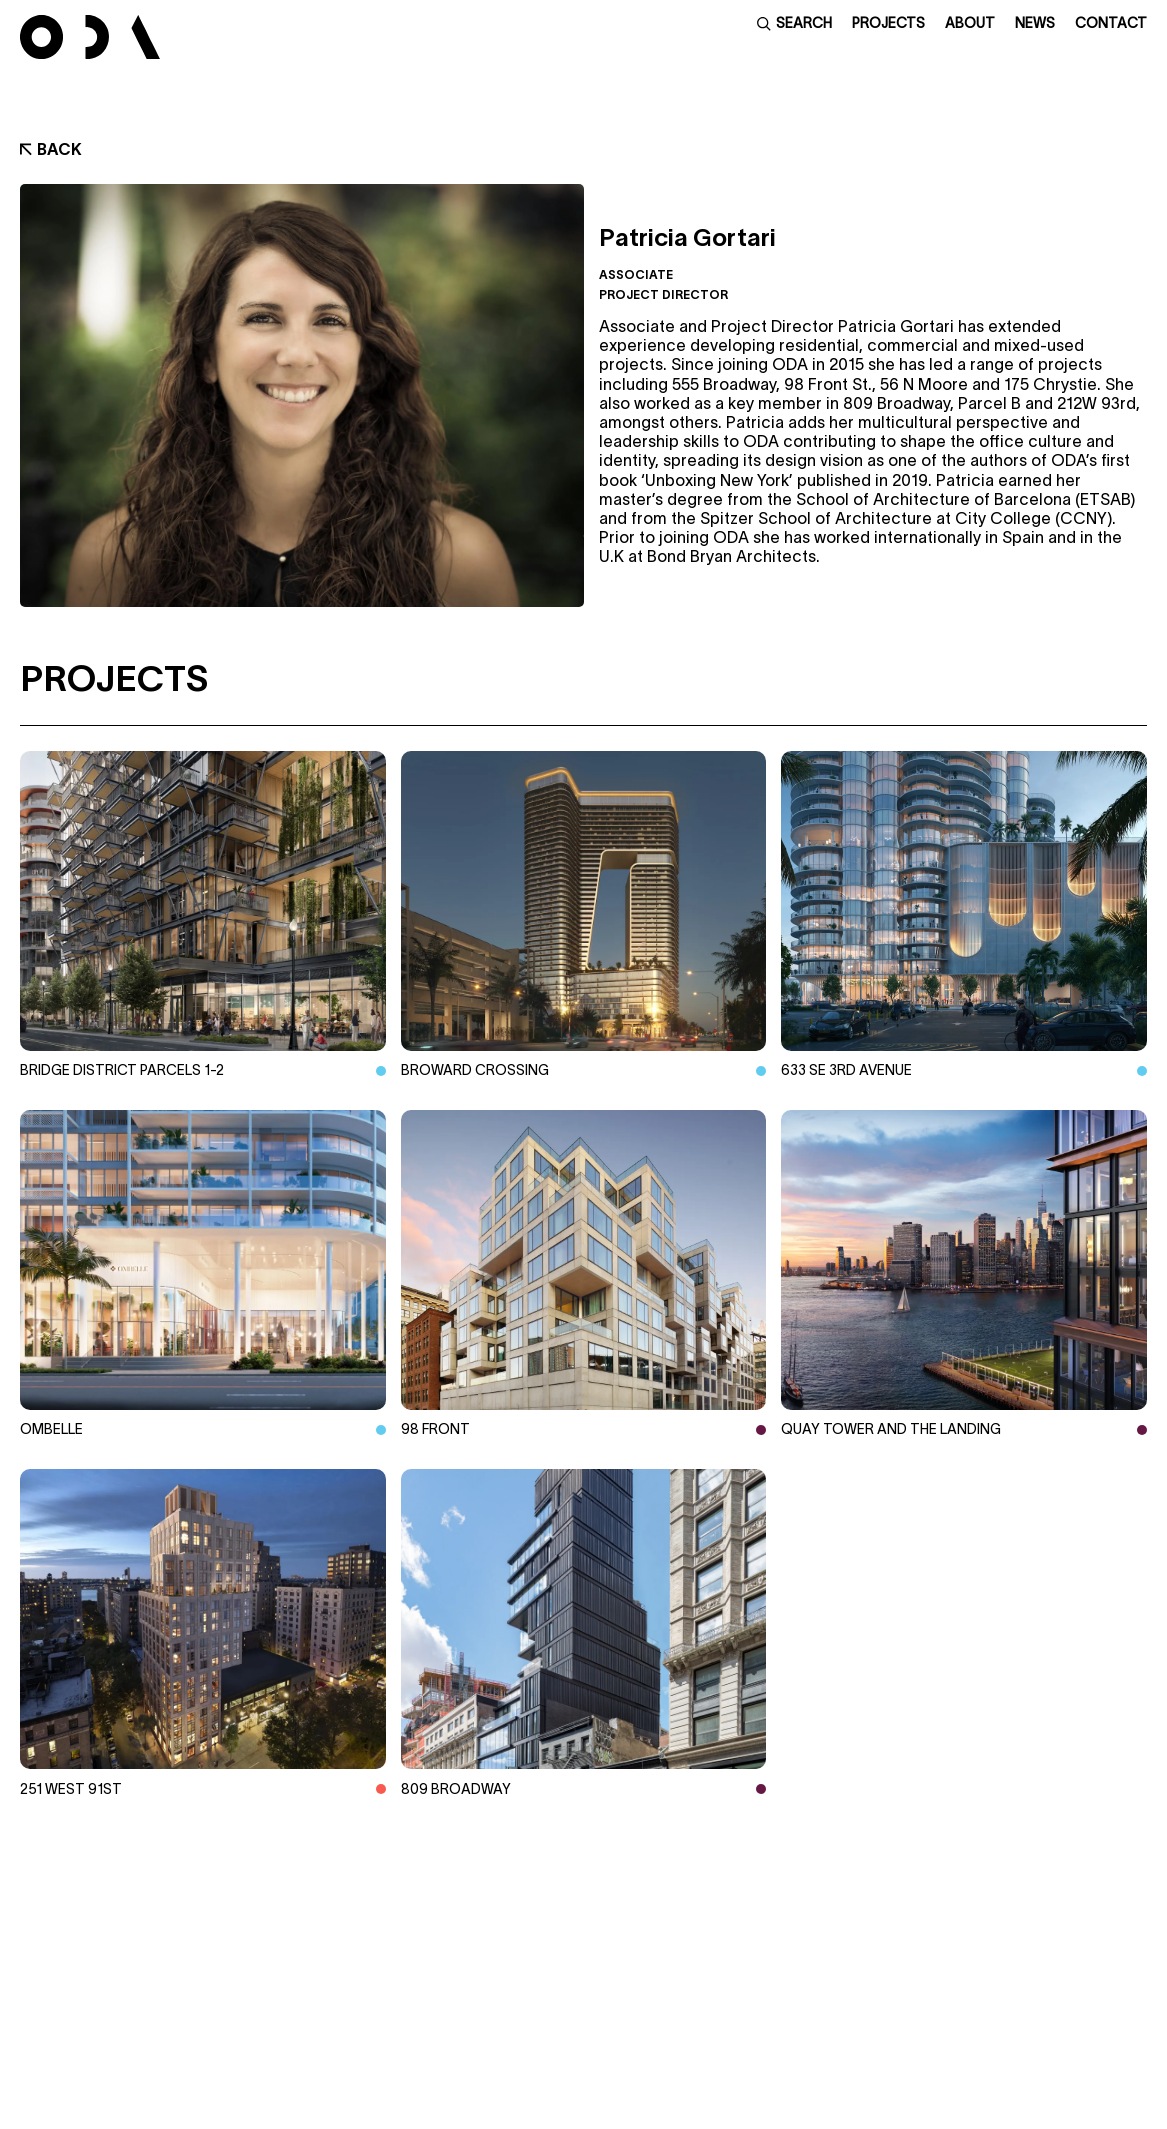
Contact (1111, 23)
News (1035, 23)
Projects (888, 23)
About (970, 23)
